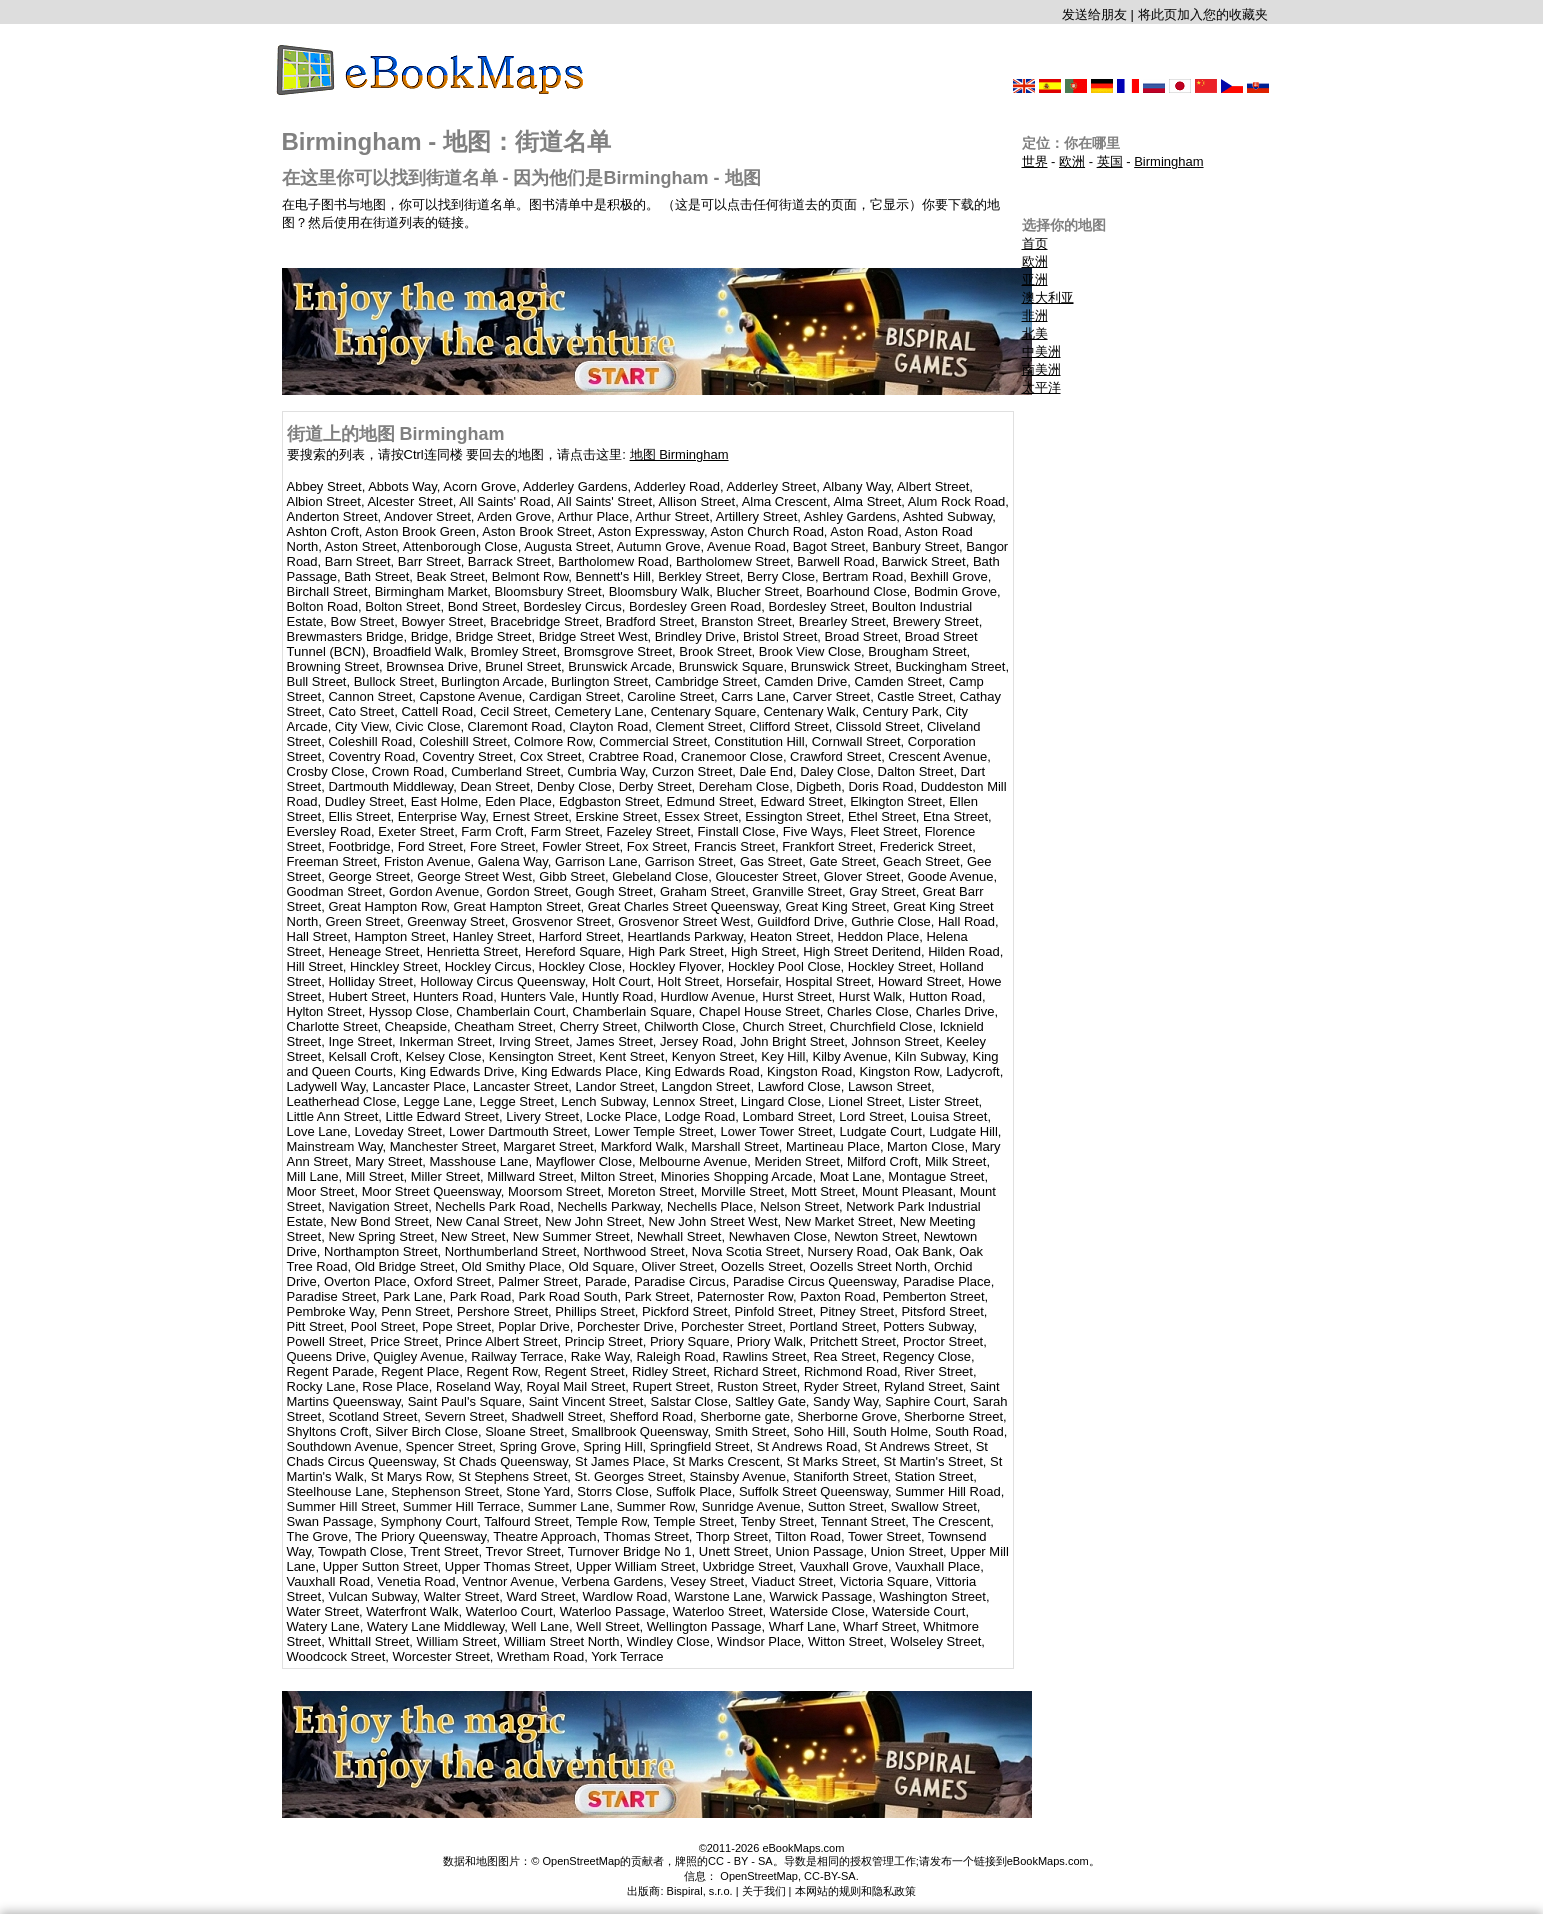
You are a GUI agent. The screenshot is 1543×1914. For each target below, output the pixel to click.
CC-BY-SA (830, 1876)
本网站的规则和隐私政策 (855, 1891)
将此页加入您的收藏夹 (1203, 14)
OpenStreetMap (759, 1876)
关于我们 (764, 1891)
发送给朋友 (1094, 14)
